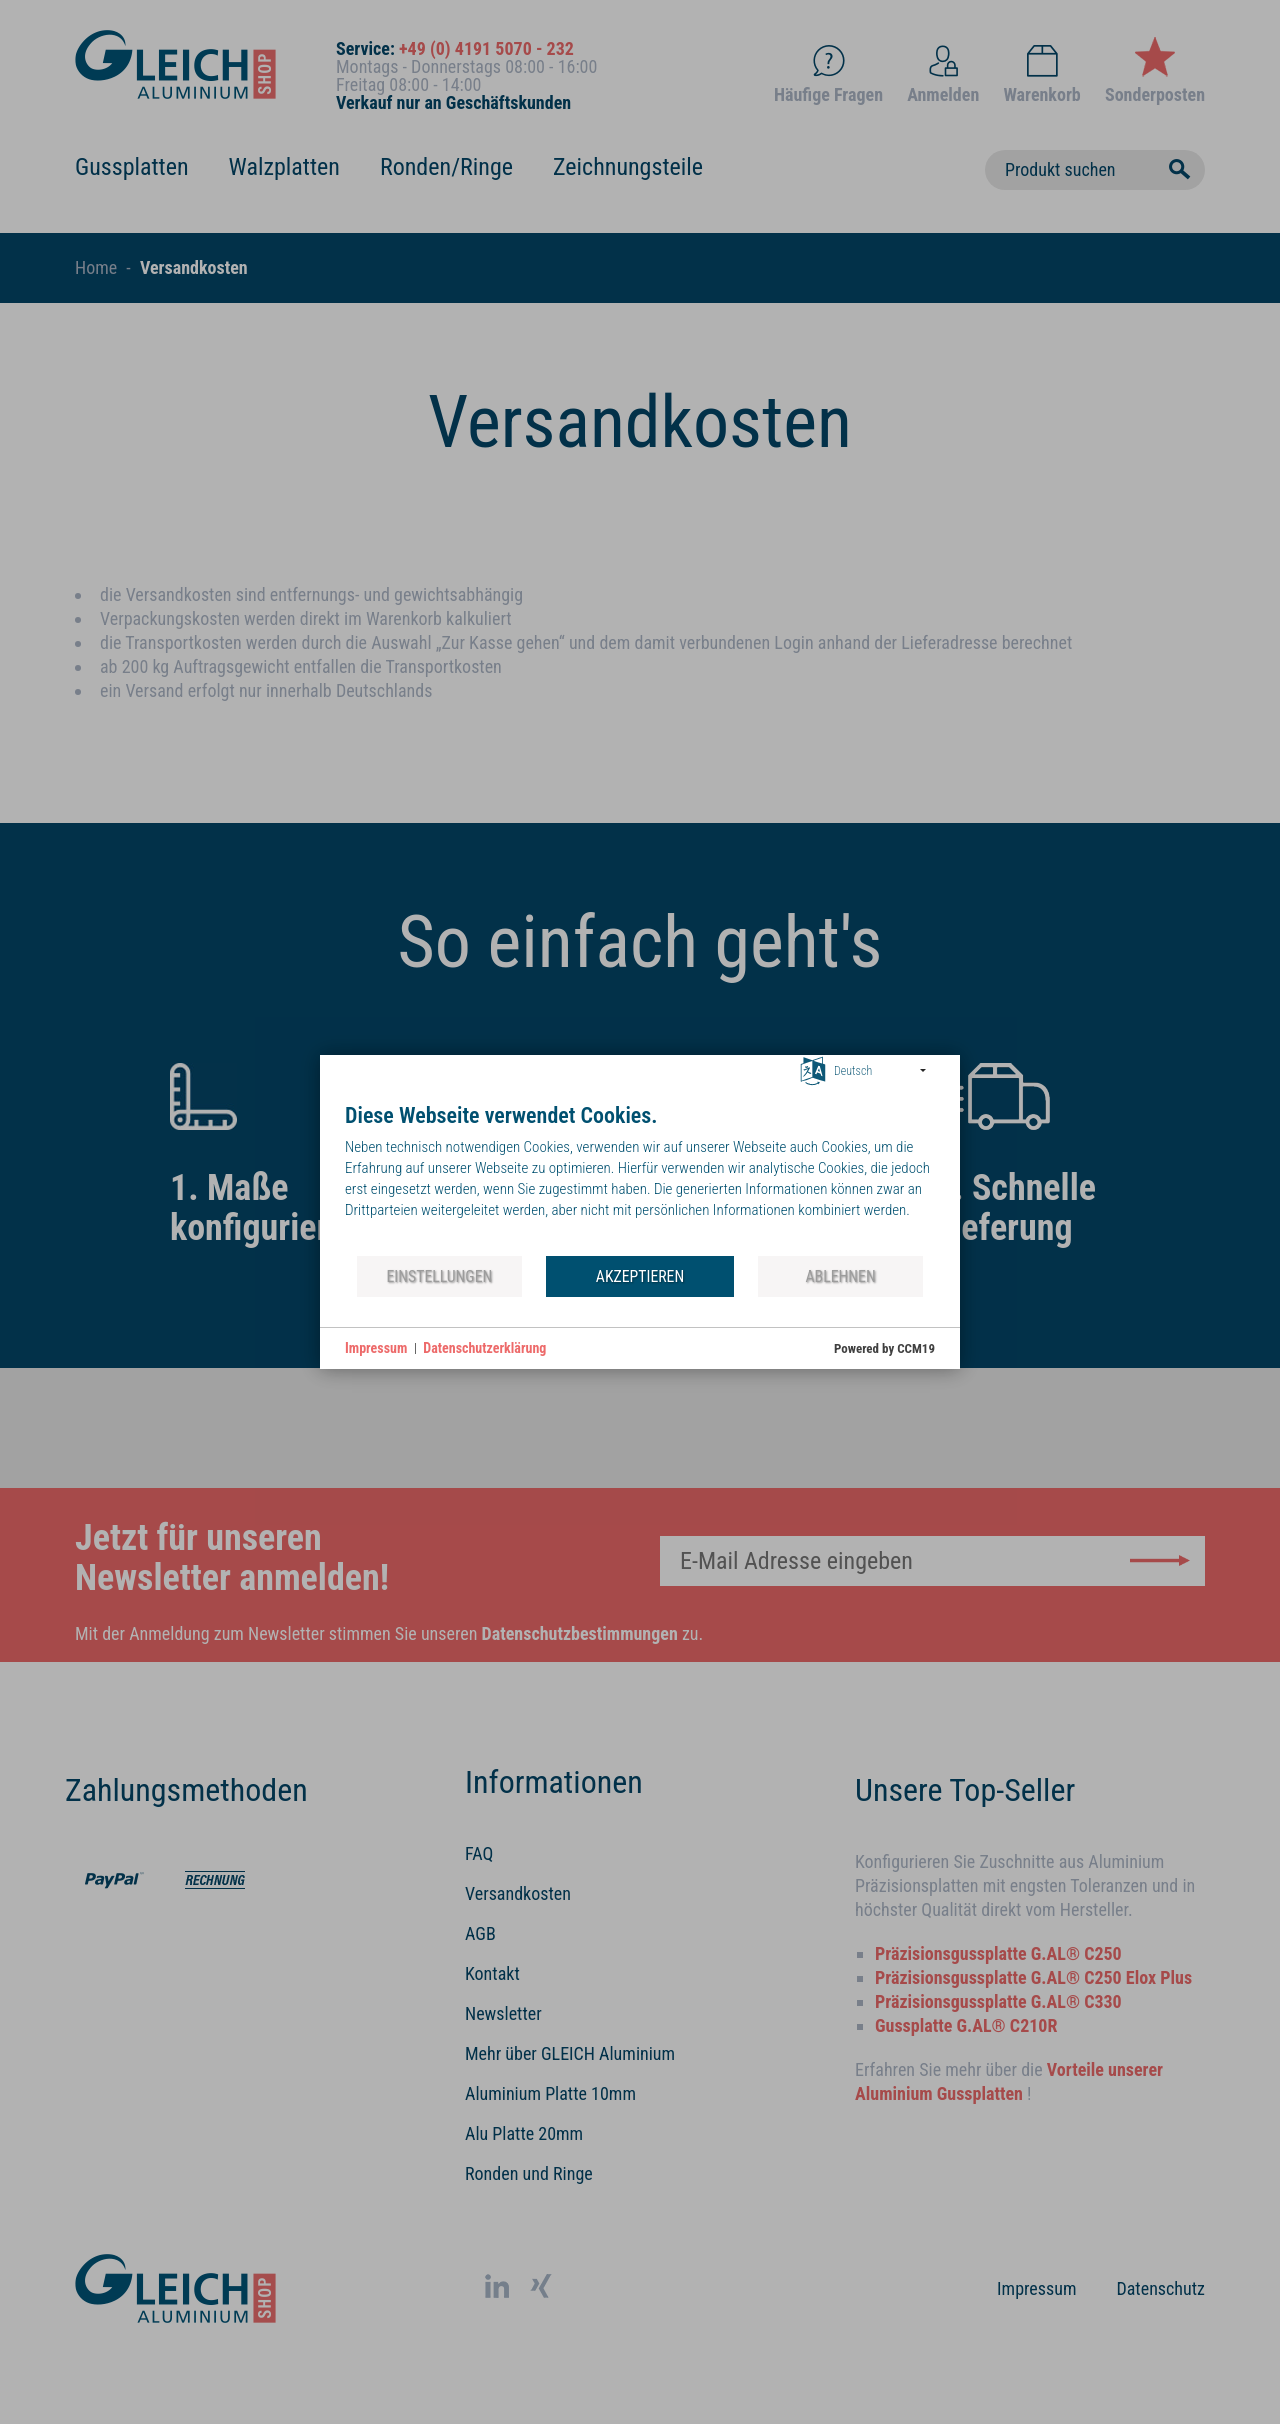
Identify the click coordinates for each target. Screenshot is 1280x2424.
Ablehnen (841, 1276)
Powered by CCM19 (884, 1348)
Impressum (376, 1348)
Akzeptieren (640, 1276)
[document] (640, 1178)
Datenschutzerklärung (484, 1348)
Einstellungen (439, 1276)
